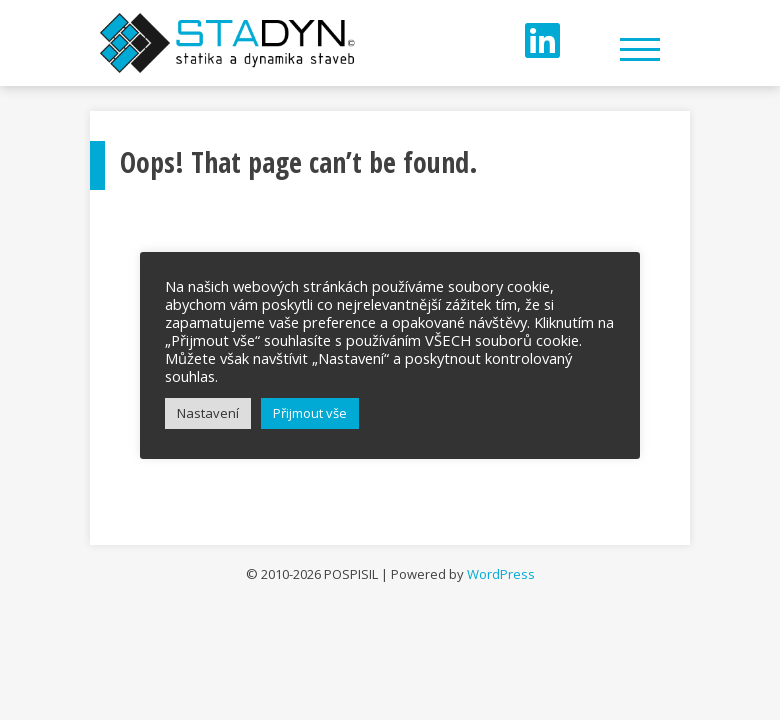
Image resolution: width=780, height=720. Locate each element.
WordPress (501, 574)
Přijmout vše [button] (310, 413)
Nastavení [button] (208, 413)
